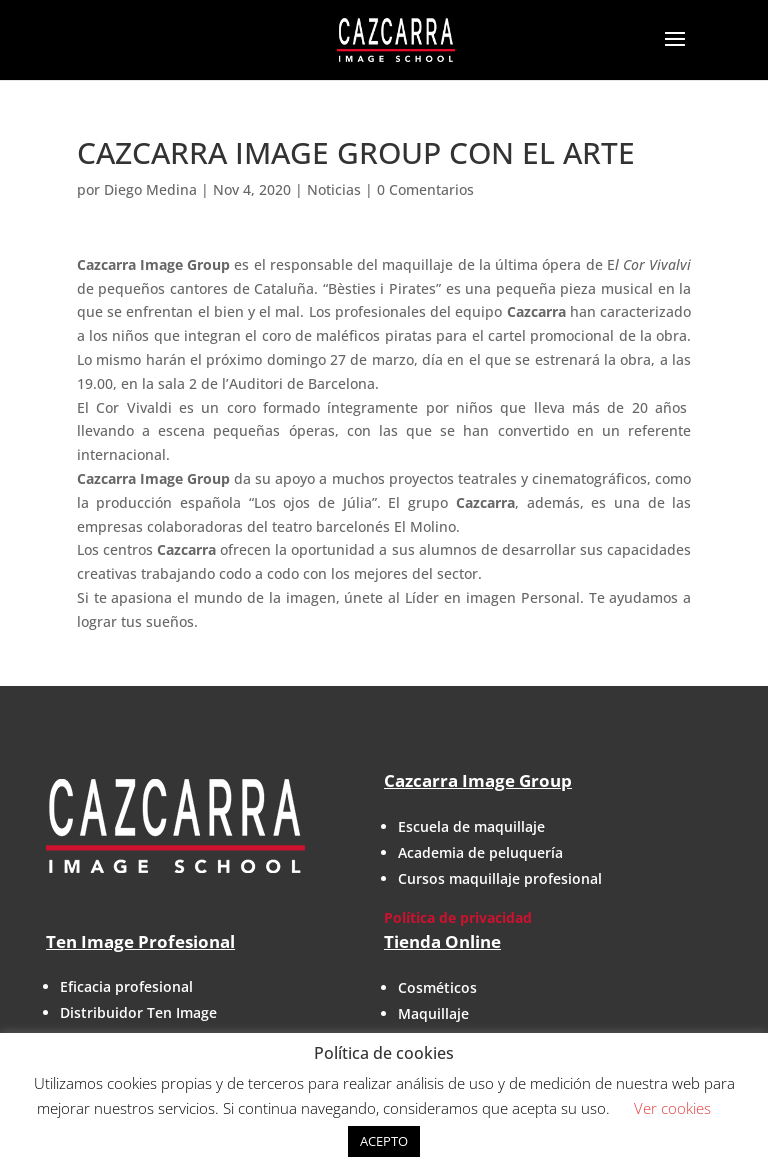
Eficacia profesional (126, 986)
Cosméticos (437, 987)
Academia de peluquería (480, 852)
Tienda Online (442, 941)
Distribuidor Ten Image (138, 1012)
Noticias (334, 189)
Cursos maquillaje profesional (500, 878)
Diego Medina (150, 189)
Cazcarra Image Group (478, 780)
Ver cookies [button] (672, 1108)
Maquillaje (433, 1013)
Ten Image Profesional (140, 941)
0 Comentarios (425, 189)
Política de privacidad (458, 917)
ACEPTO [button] (384, 1141)
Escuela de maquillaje (471, 826)
